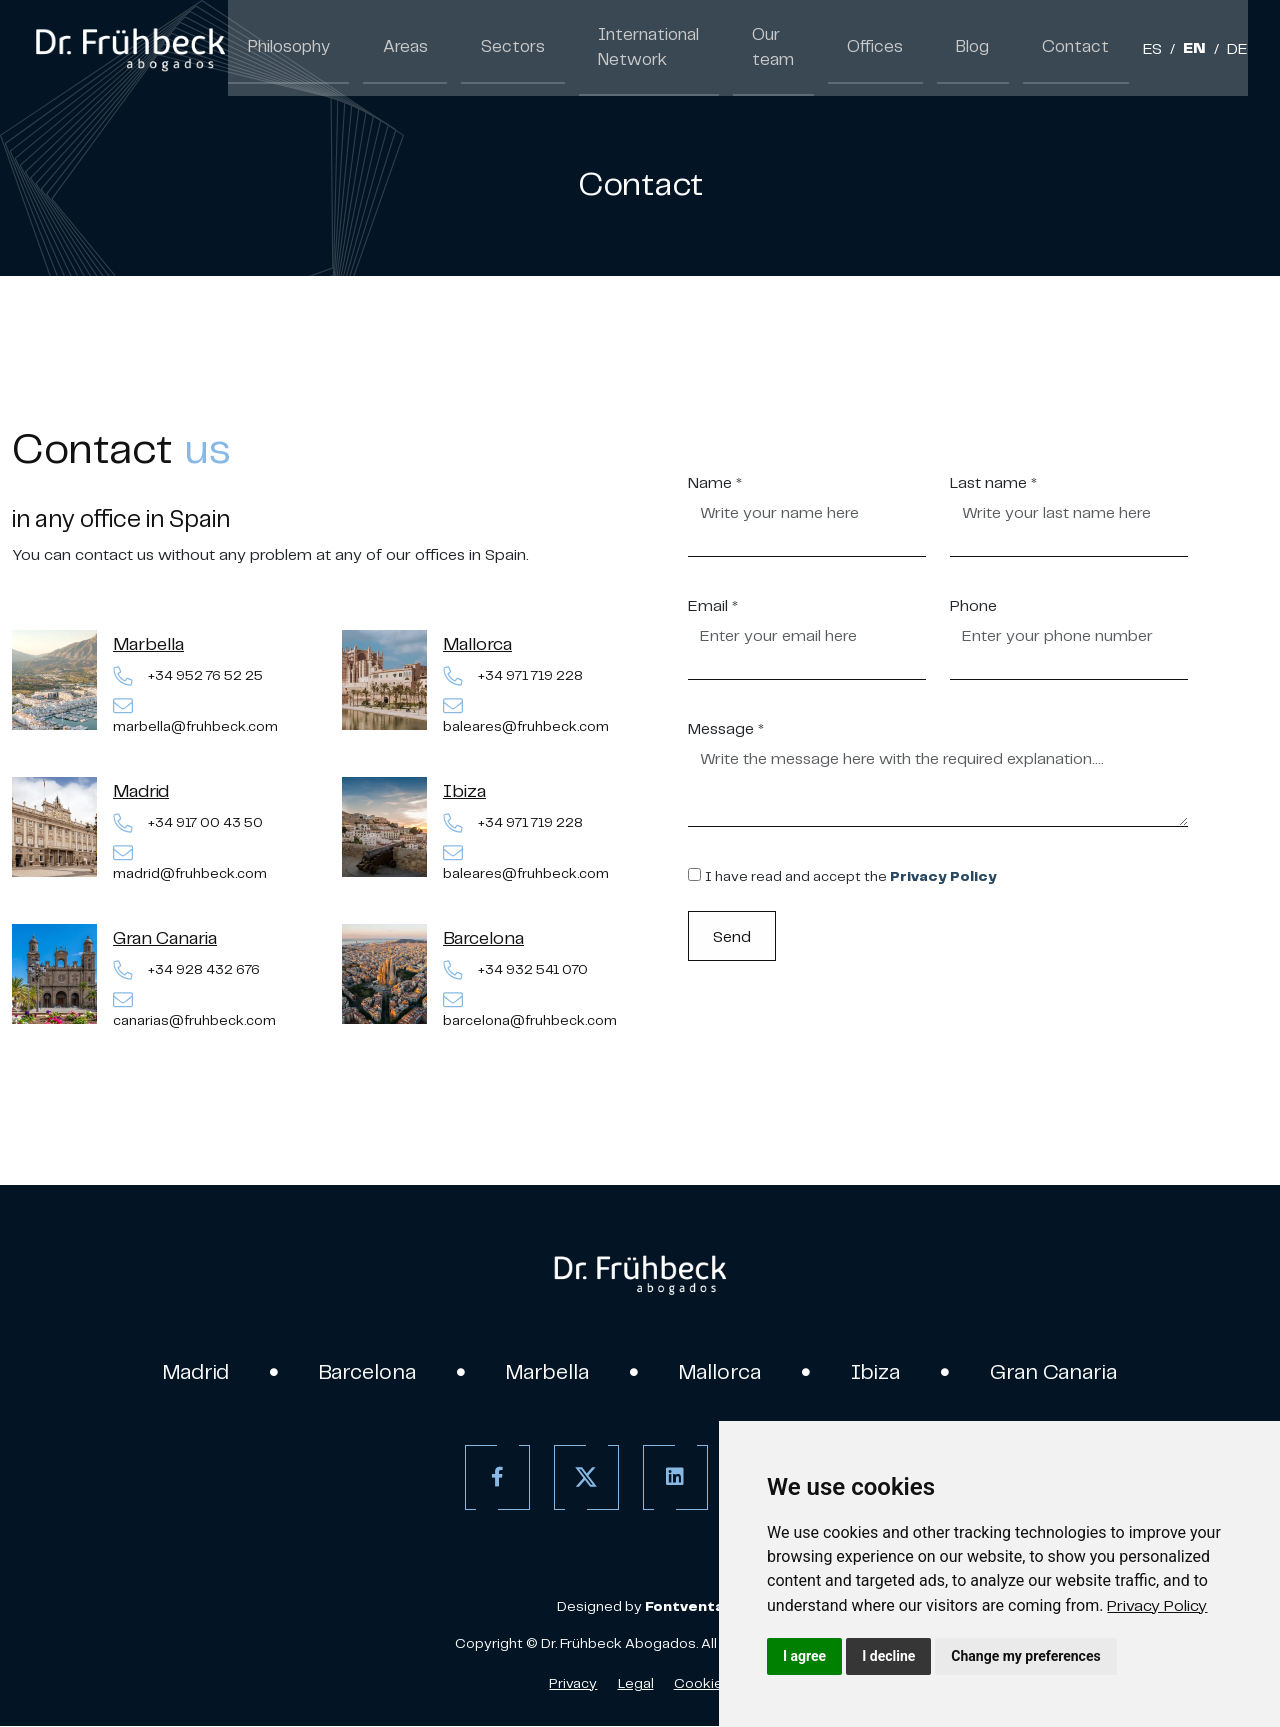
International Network (611, 48)
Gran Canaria (165, 937)
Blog (989, 48)
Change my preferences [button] (1025, 1656)
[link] (1157, 1605)
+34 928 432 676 (186, 970)
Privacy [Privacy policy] (573, 1684)
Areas (392, 48)
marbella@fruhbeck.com (195, 715)
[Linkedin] (672, 1478)
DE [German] (1237, 50)
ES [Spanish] (1152, 50)
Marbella (148, 643)
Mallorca (477, 643)
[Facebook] (494, 1478)
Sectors (488, 48)
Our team (783, 48)
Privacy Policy (1157, 1605)
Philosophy (284, 48)
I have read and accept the (850, 876)
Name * (715, 482)
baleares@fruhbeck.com (526, 715)
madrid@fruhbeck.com (190, 862)
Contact (1082, 48)
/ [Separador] (1172, 50)
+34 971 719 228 (513, 676)
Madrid (141, 790)
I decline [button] (888, 1656)
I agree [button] (804, 1656)
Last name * (993, 482)
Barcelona (483, 937)
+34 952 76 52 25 (188, 676)
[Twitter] (583, 1478)
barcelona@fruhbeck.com (530, 1009)
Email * (713, 605)
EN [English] (1194, 50)
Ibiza (464, 790)
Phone (973, 605)
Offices (901, 48)
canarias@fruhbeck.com (194, 1009)
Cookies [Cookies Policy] (702, 1684)
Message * (726, 728)
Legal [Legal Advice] (636, 1684)
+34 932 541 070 (515, 970)
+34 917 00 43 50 (188, 823)
